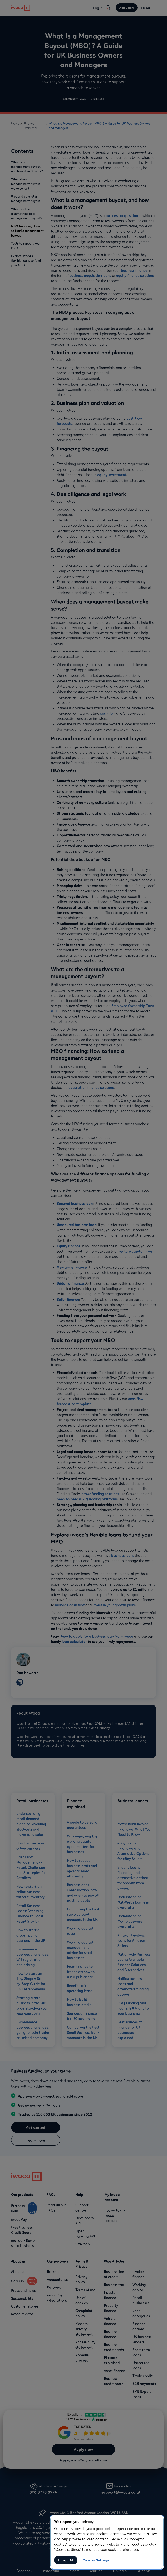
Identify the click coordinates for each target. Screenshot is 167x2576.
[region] (107, 2542)
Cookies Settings (96, 2560)
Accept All (66, 2560)
